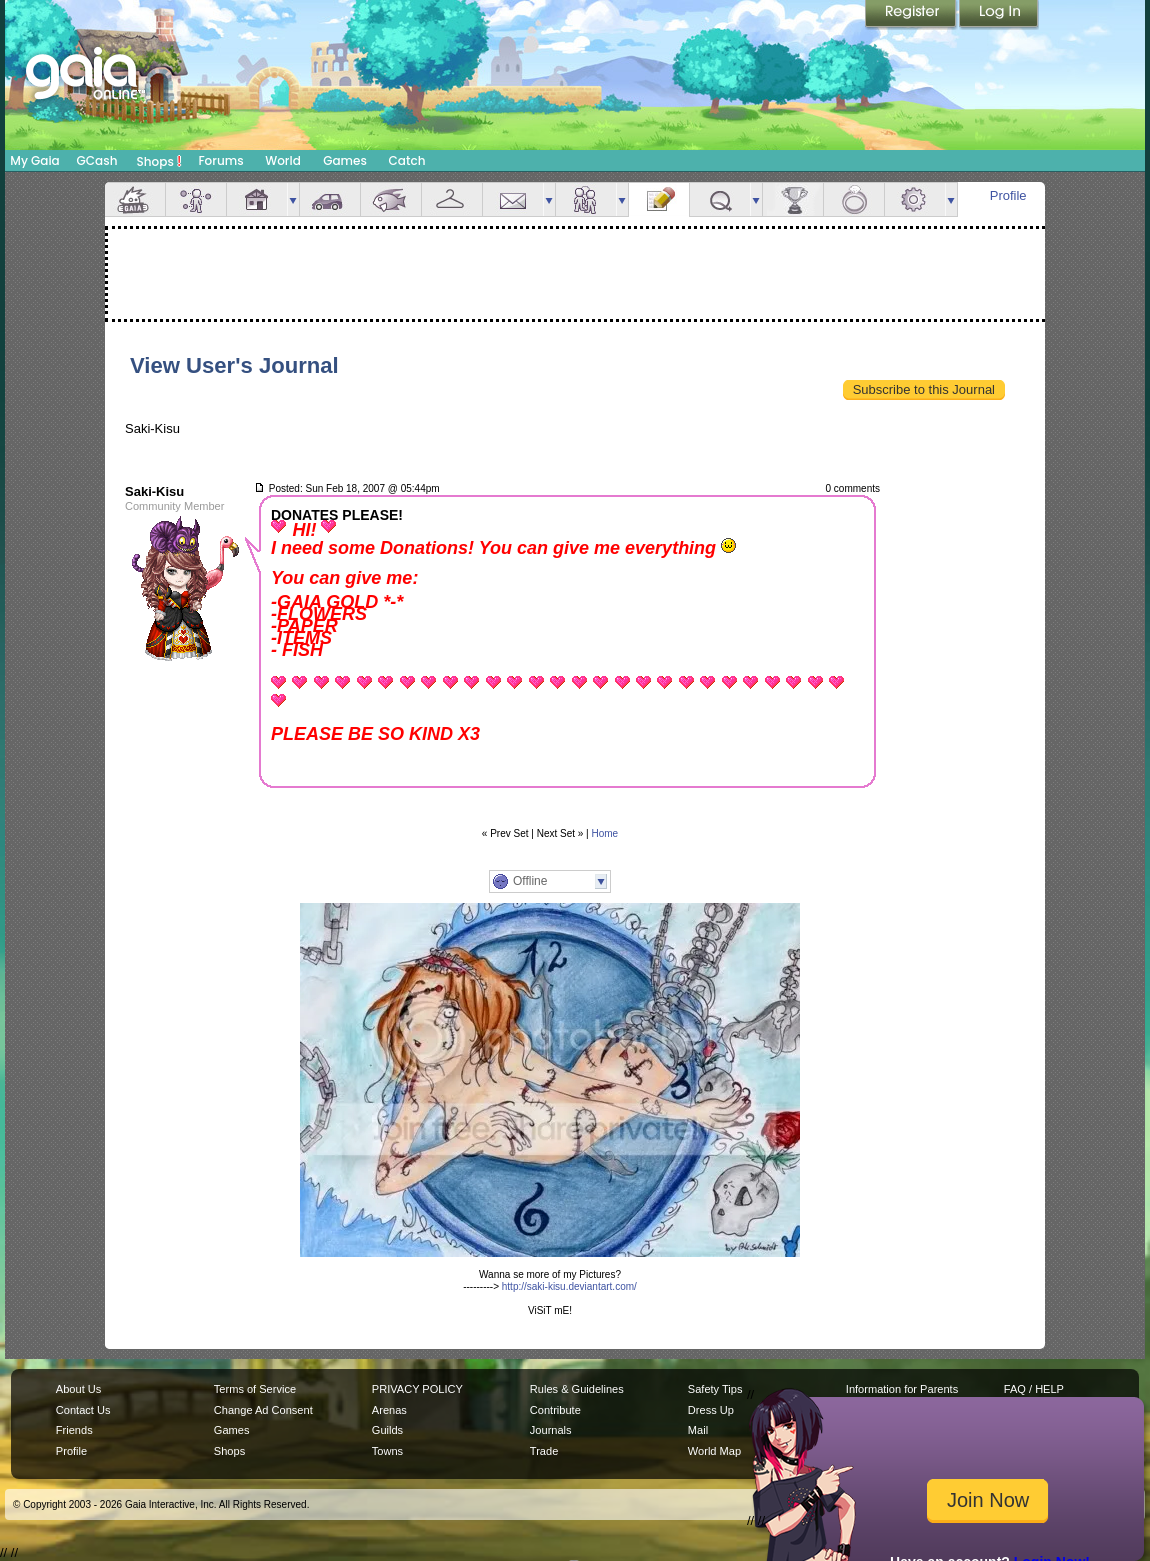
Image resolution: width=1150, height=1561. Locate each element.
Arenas (389, 1410)
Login (999, 15)
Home (605, 833)
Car (330, 199)
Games (345, 160)
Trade (544, 1451)
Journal (659, 199)
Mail (513, 199)
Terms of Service (255, 1389)
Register (912, 15)
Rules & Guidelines (577, 1389)
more (293, 199)
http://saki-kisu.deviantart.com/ (569, 1286)
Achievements (793, 199)
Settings (915, 199)
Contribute (555, 1410)
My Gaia (34, 160)
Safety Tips (715, 1389)
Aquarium (391, 199)
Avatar (196, 199)
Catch (407, 160)
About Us (78, 1389)
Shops (159, 161)
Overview (135, 199)
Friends (586, 199)
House (257, 199)
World (283, 160)
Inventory (452, 199)
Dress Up (711, 1410)
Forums (220, 160)
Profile (1008, 195)
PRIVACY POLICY (417, 1389)
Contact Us (83, 1410)
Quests (720, 199)
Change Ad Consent (263, 1410)
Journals (551, 1430)
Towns (387, 1451)
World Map (714, 1451)
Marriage (854, 199)
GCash (97, 160)
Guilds (387, 1430)
